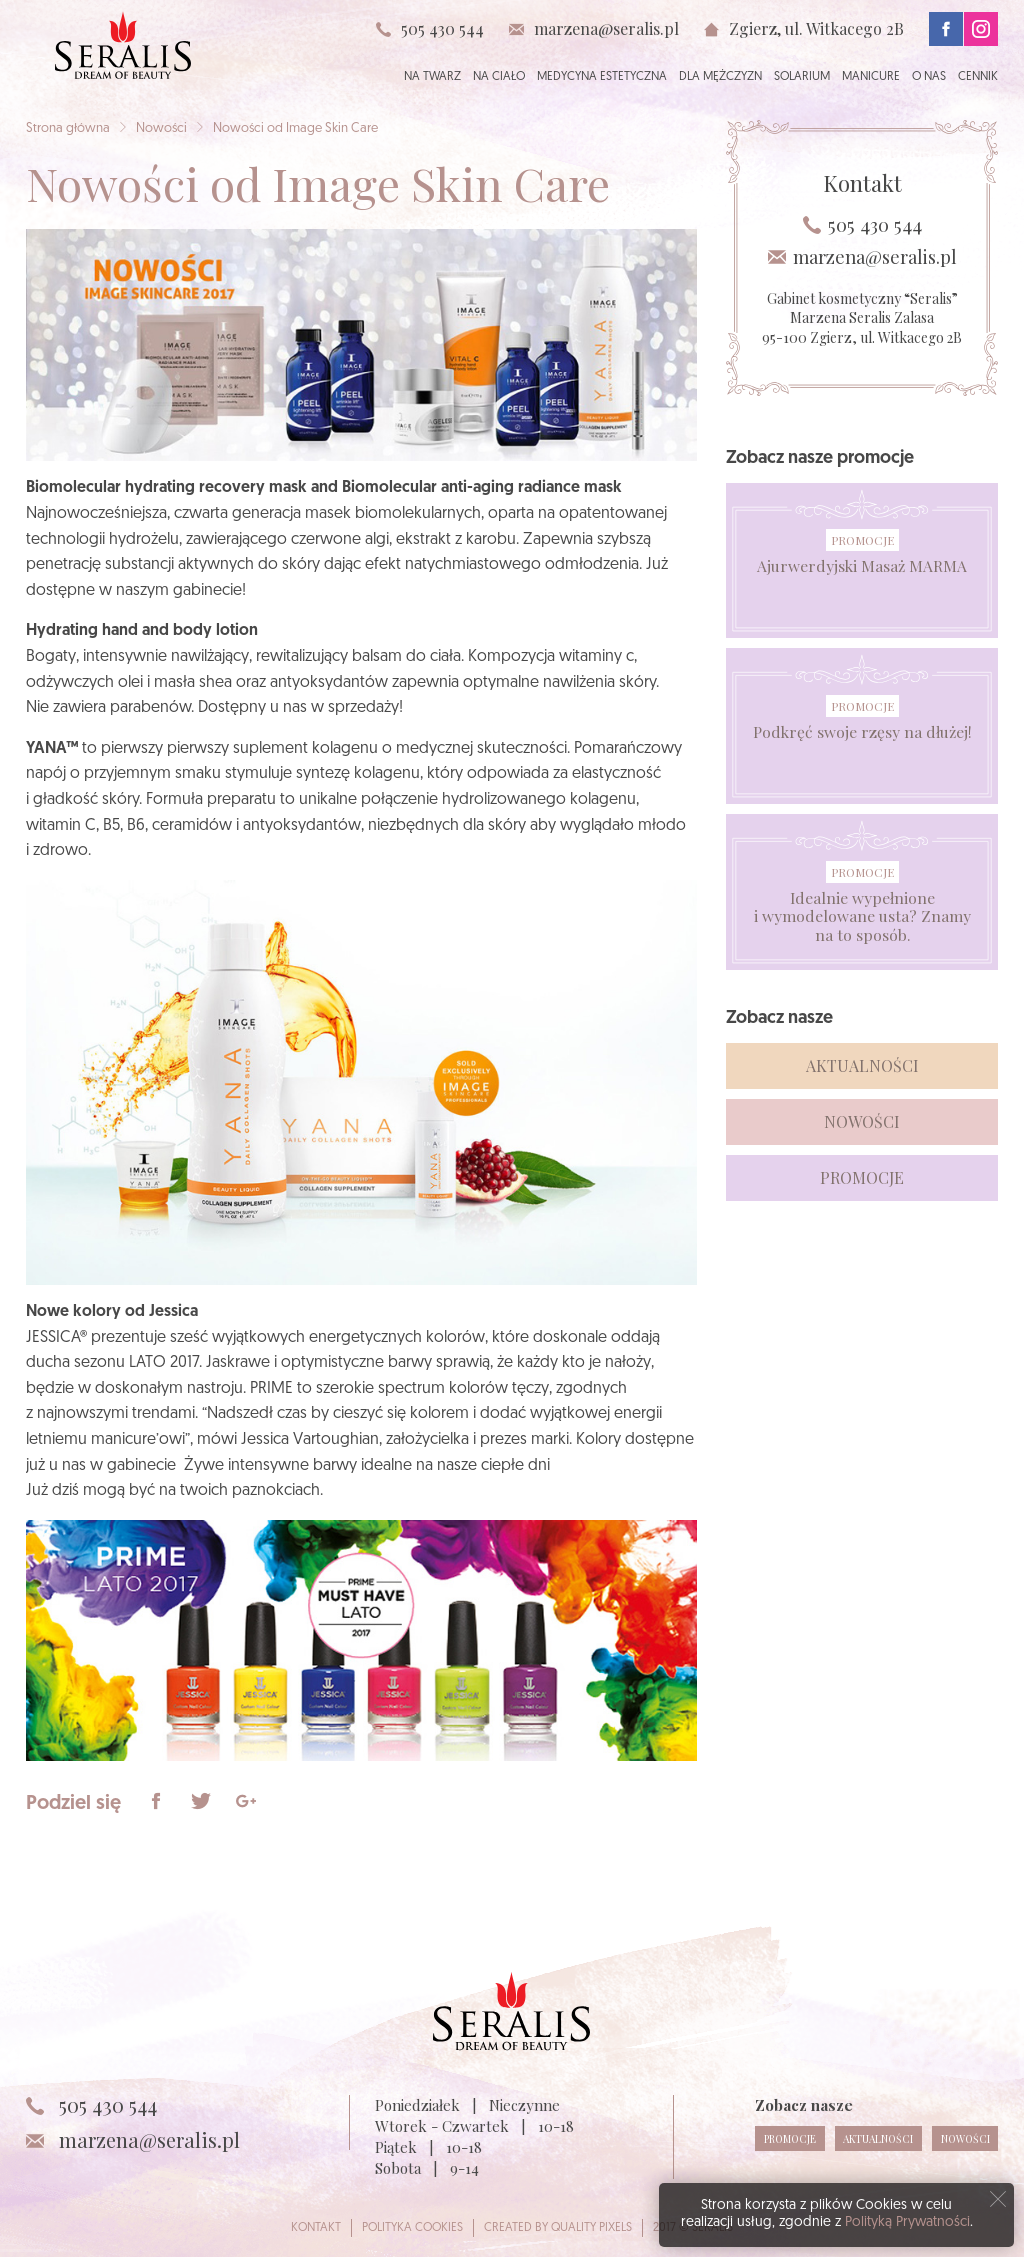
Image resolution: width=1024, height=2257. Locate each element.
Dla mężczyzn (720, 77)
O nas (929, 77)
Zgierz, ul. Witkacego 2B (816, 28)
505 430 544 (442, 28)
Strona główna (68, 128)
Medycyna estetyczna (602, 77)
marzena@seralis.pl (606, 29)
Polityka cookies (412, 2228)
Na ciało (499, 77)
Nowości (161, 128)
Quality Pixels (591, 2228)
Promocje (862, 540)
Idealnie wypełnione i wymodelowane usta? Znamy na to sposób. (862, 916)
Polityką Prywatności (907, 2222)
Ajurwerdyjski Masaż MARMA (862, 566)
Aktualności (862, 1065)
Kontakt (316, 2228)
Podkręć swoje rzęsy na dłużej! (862, 732)
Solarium (802, 77)
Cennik (978, 77)
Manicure (871, 77)
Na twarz (432, 77)
